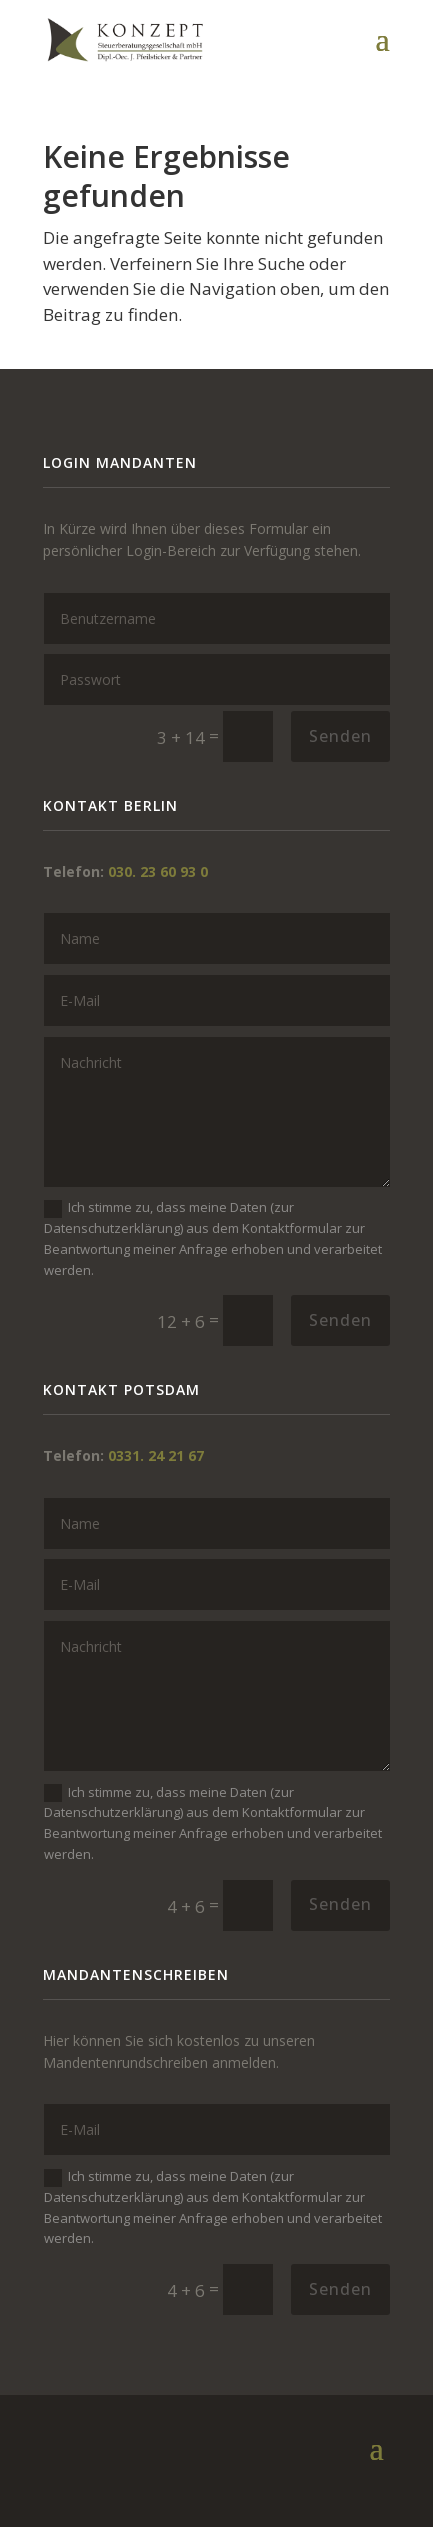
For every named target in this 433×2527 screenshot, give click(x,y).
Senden (340, 736)
